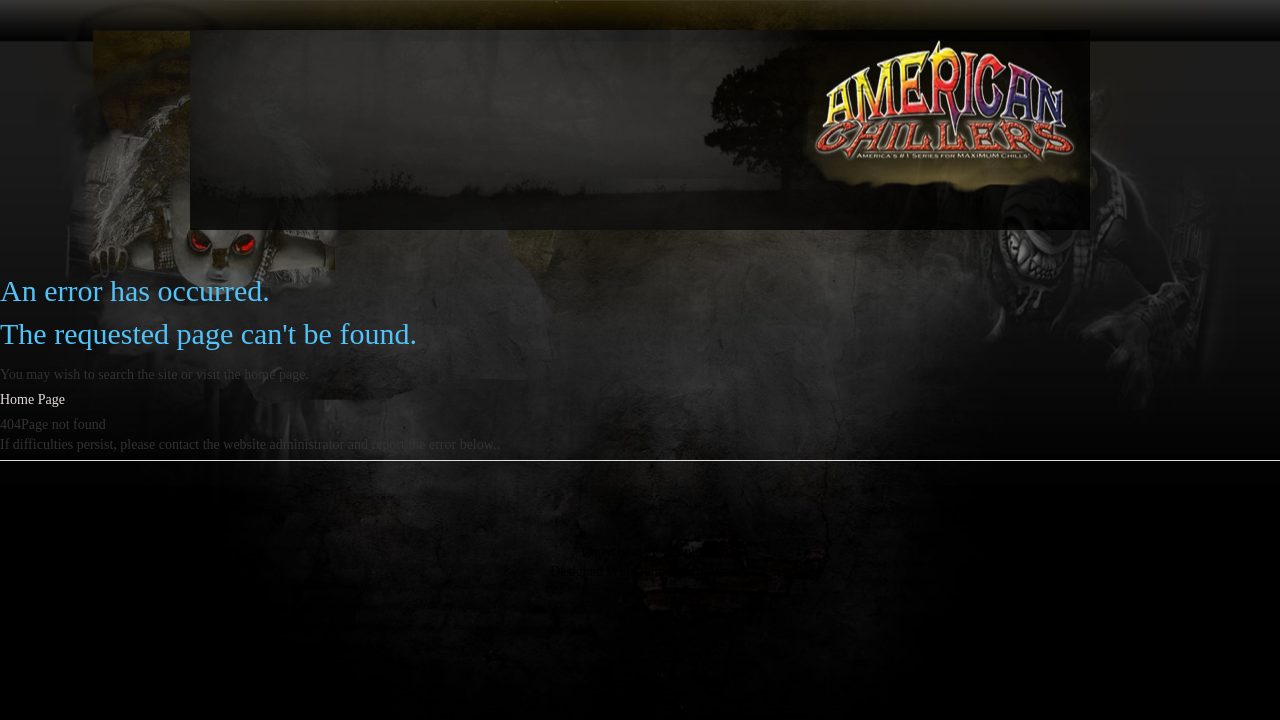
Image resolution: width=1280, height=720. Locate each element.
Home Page (32, 399)
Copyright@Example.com (655, 551)
